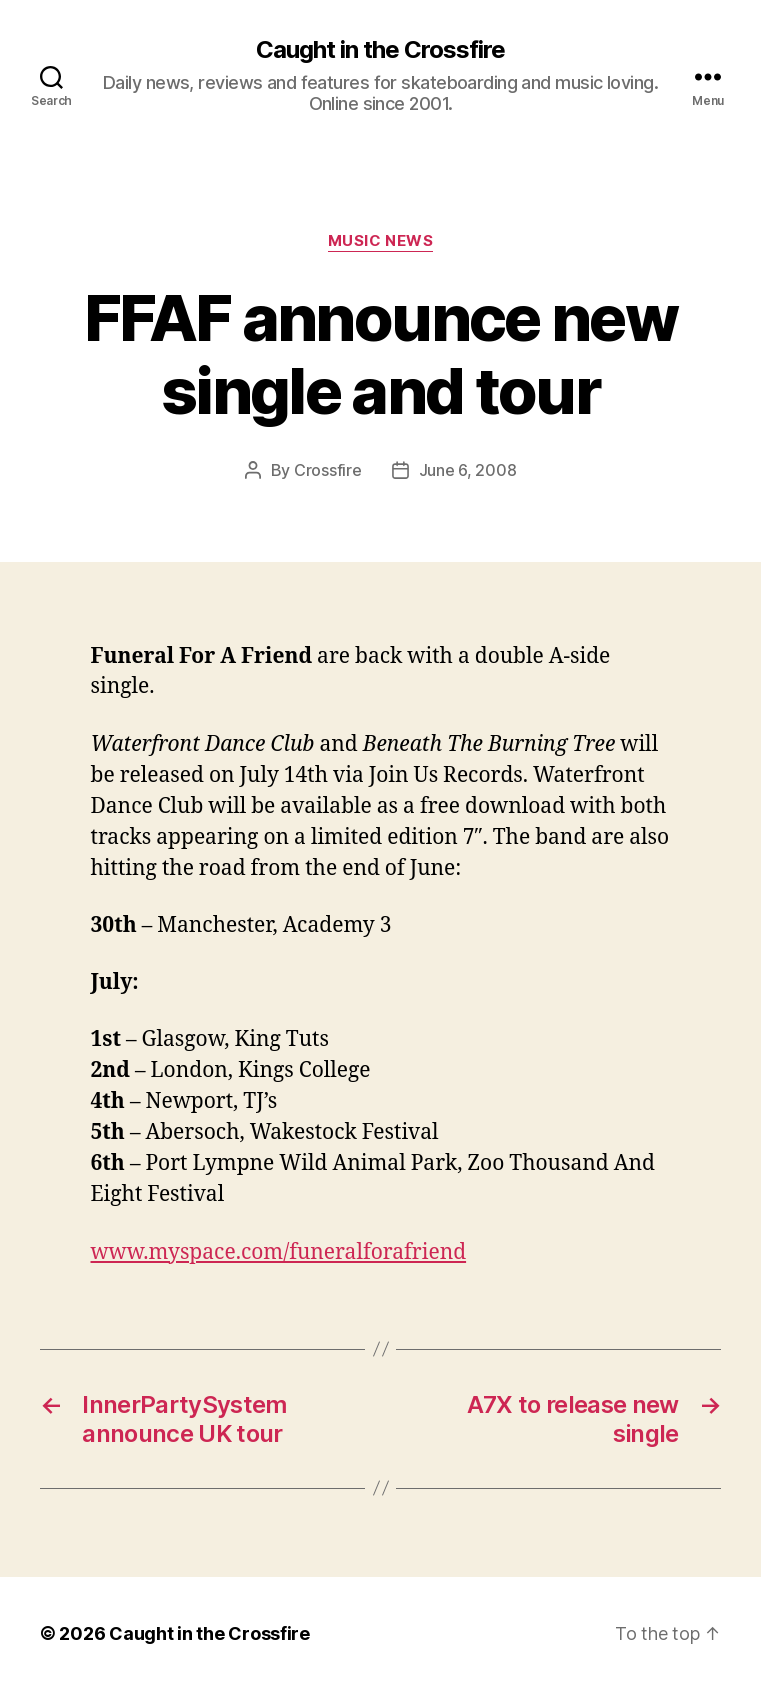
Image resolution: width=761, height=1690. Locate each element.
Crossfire (328, 470)
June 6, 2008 (468, 470)
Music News (381, 241)
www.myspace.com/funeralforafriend (279, 1252)
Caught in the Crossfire (380, 50)
